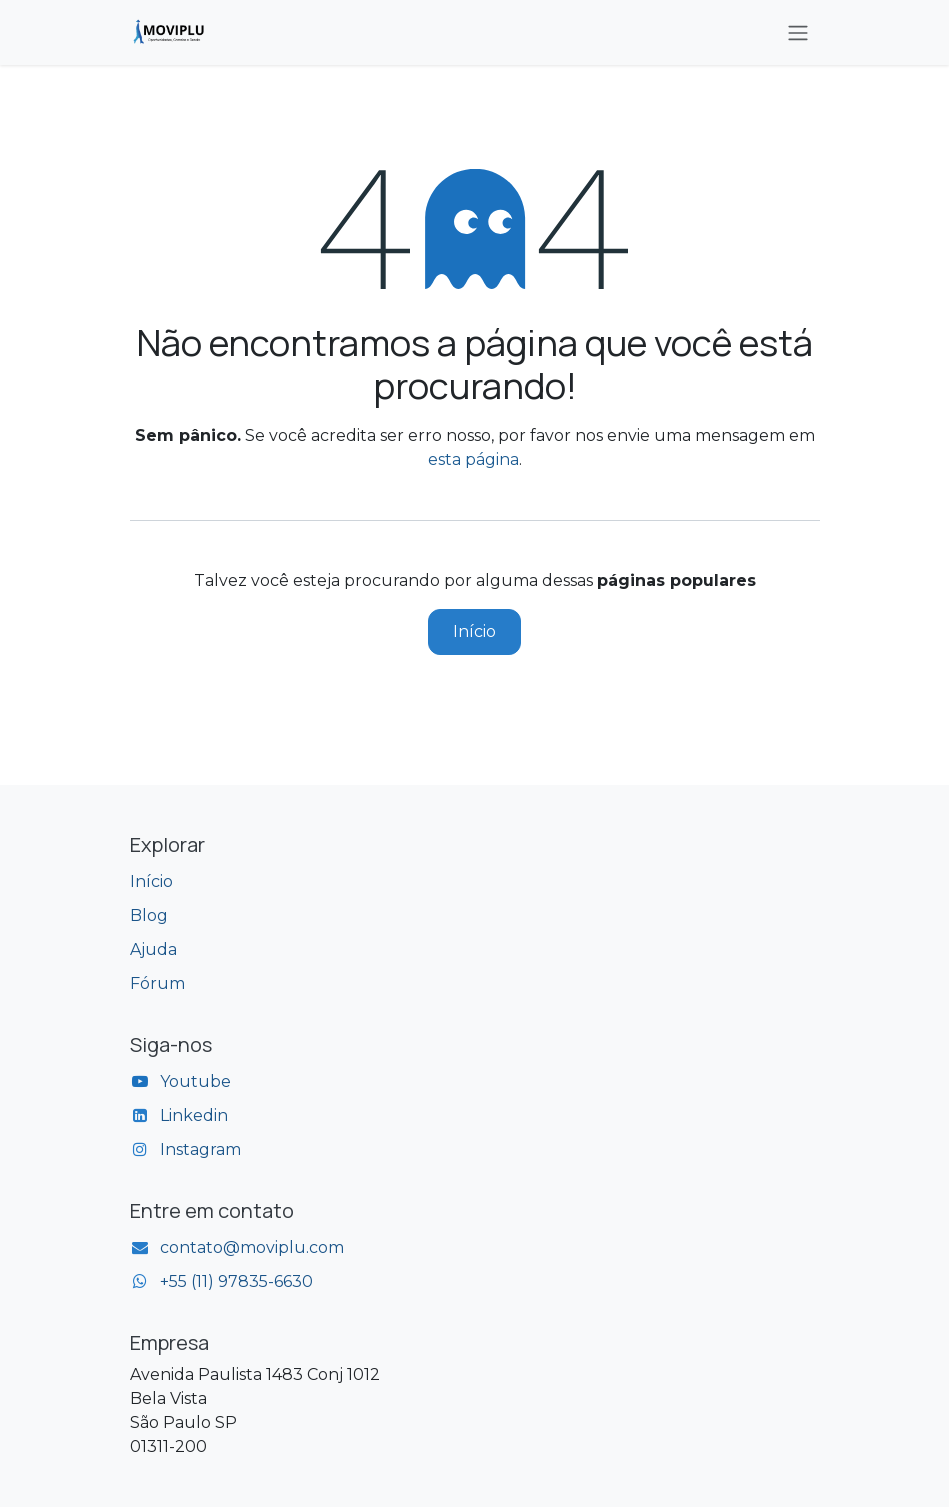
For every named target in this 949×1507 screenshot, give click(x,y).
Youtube (195, 1081)
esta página (473, 459)
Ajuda (153, 949)
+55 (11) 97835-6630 (236, 1281)
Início (474, 631)
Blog (149, 915)
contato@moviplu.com (252, 1247)
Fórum (157, 983)
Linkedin (194, 1115)
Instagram (200, 1149)
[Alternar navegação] (798, 32)
